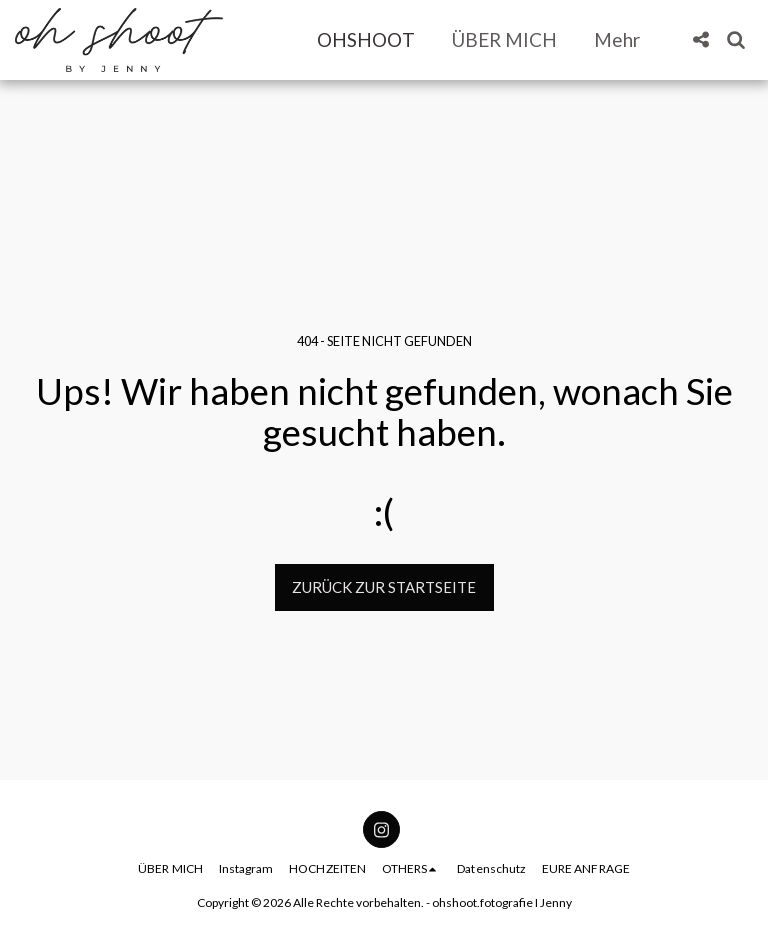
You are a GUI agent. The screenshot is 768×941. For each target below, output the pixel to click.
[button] (700, 39)
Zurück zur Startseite (384, 587)
